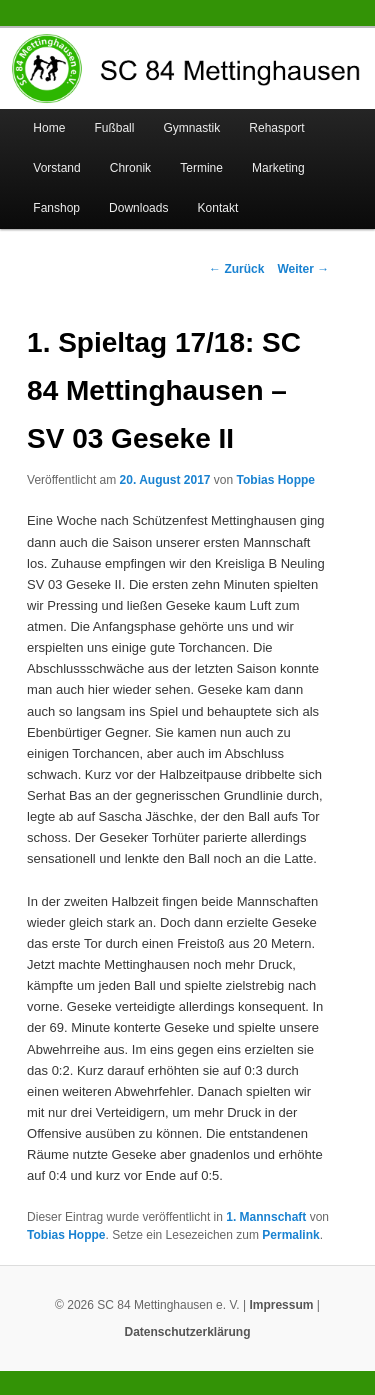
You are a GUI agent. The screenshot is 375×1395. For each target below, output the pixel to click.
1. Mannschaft (266, 1217)
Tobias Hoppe (276, 480)
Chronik (130, 168)
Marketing (278, 168)
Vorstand (56, 168)
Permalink (290, 1235)
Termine (201, 168)
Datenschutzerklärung (187, 1332)
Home (49, 128)
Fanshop (56, 208)
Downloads (138, 208)
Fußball (114, 128)
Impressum (281, 1305)
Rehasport (276, 128)
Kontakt (218, 208)
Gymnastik (192, 128)
